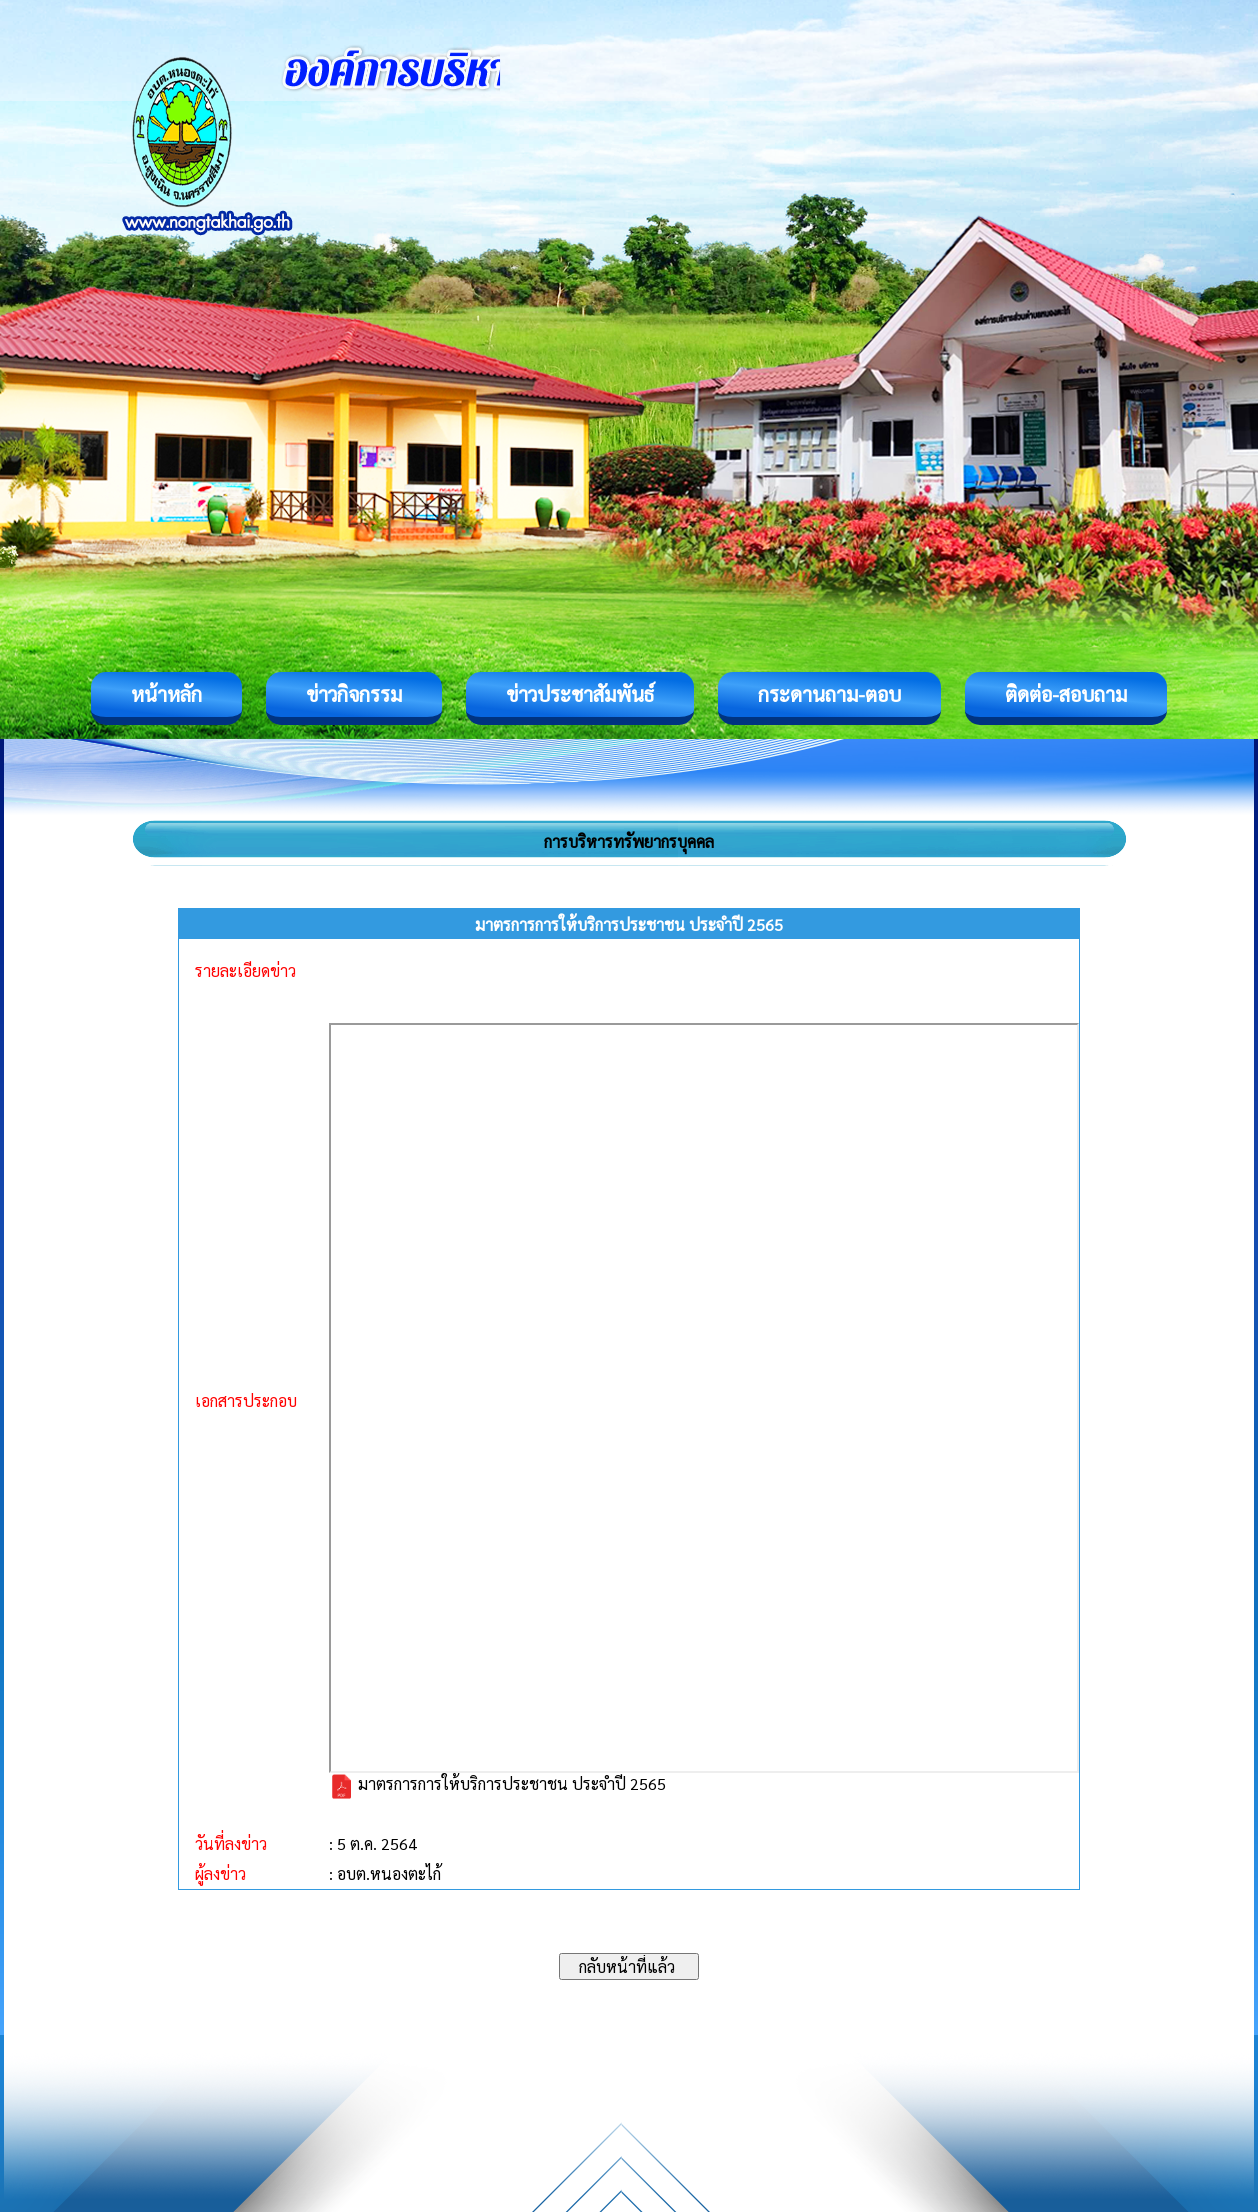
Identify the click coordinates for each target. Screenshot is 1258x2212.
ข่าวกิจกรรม (354, 694)
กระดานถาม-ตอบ (829, 694)
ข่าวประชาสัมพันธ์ (580, 694)
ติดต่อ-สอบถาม (1066, 694)
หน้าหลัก (166, 694)
